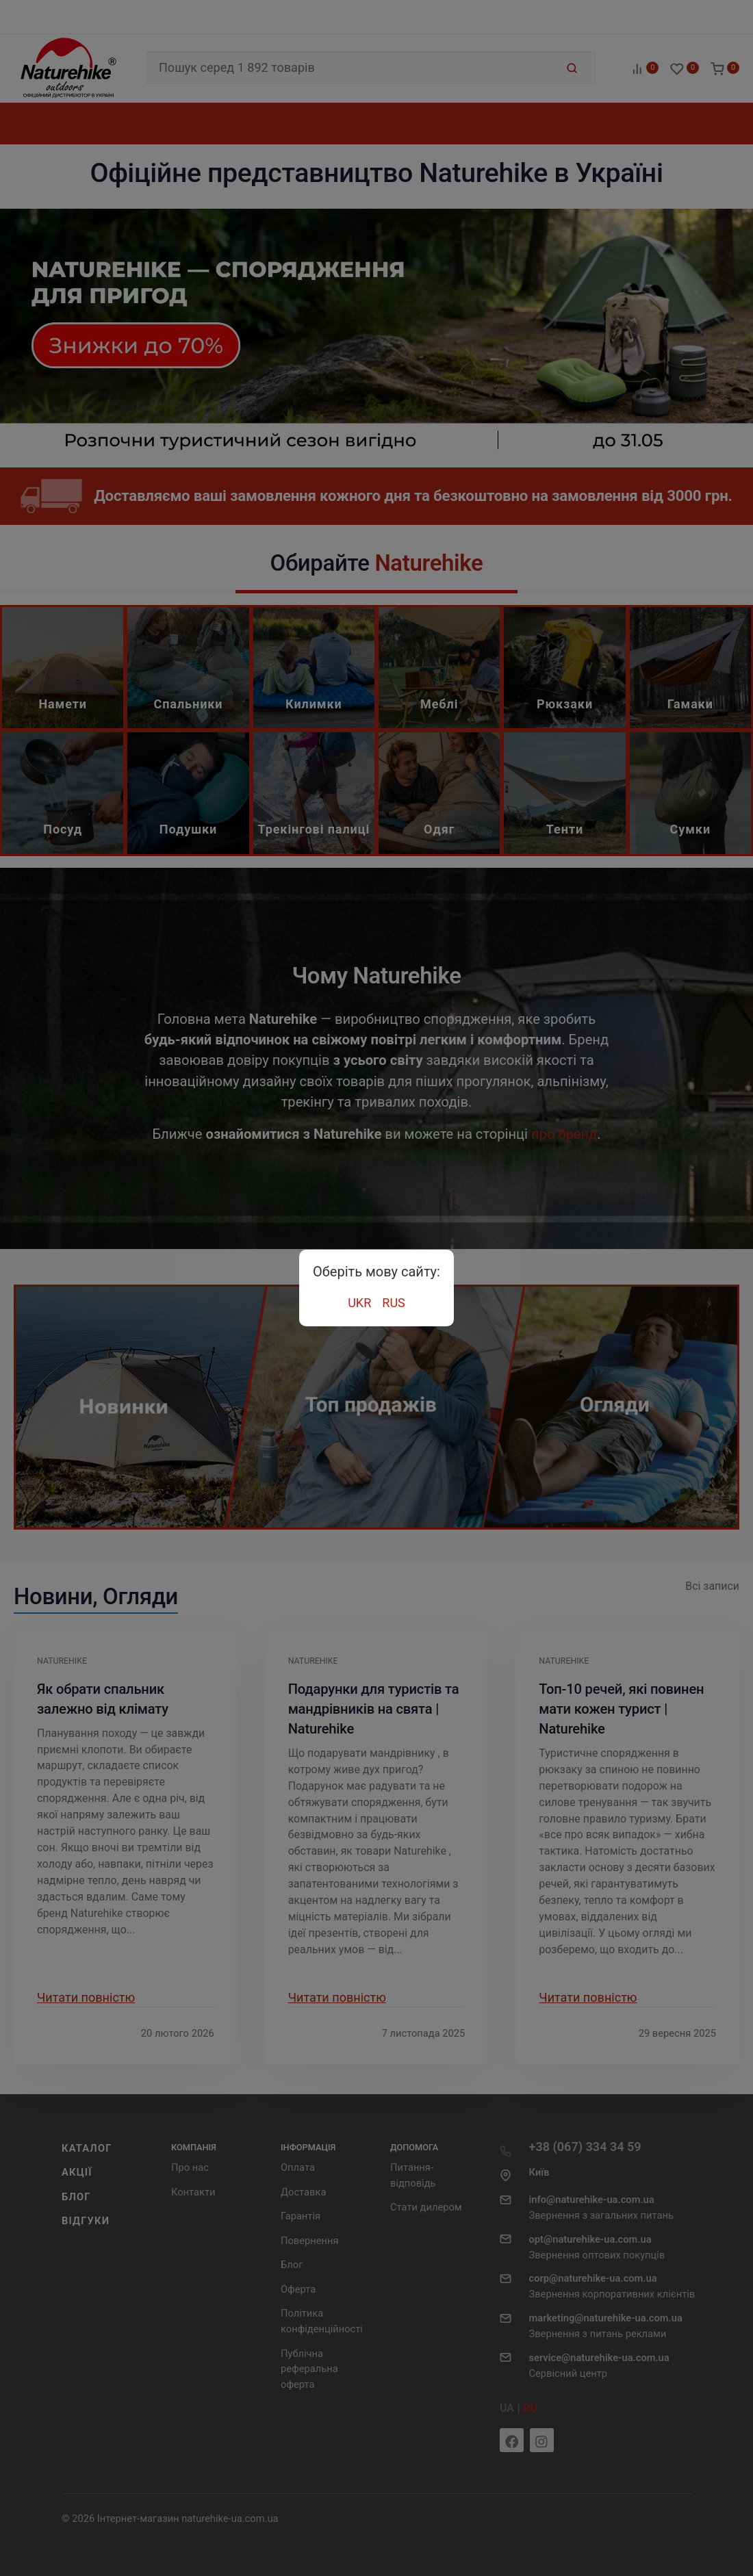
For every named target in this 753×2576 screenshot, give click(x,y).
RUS (393, 1303)
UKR (359, 1303)
